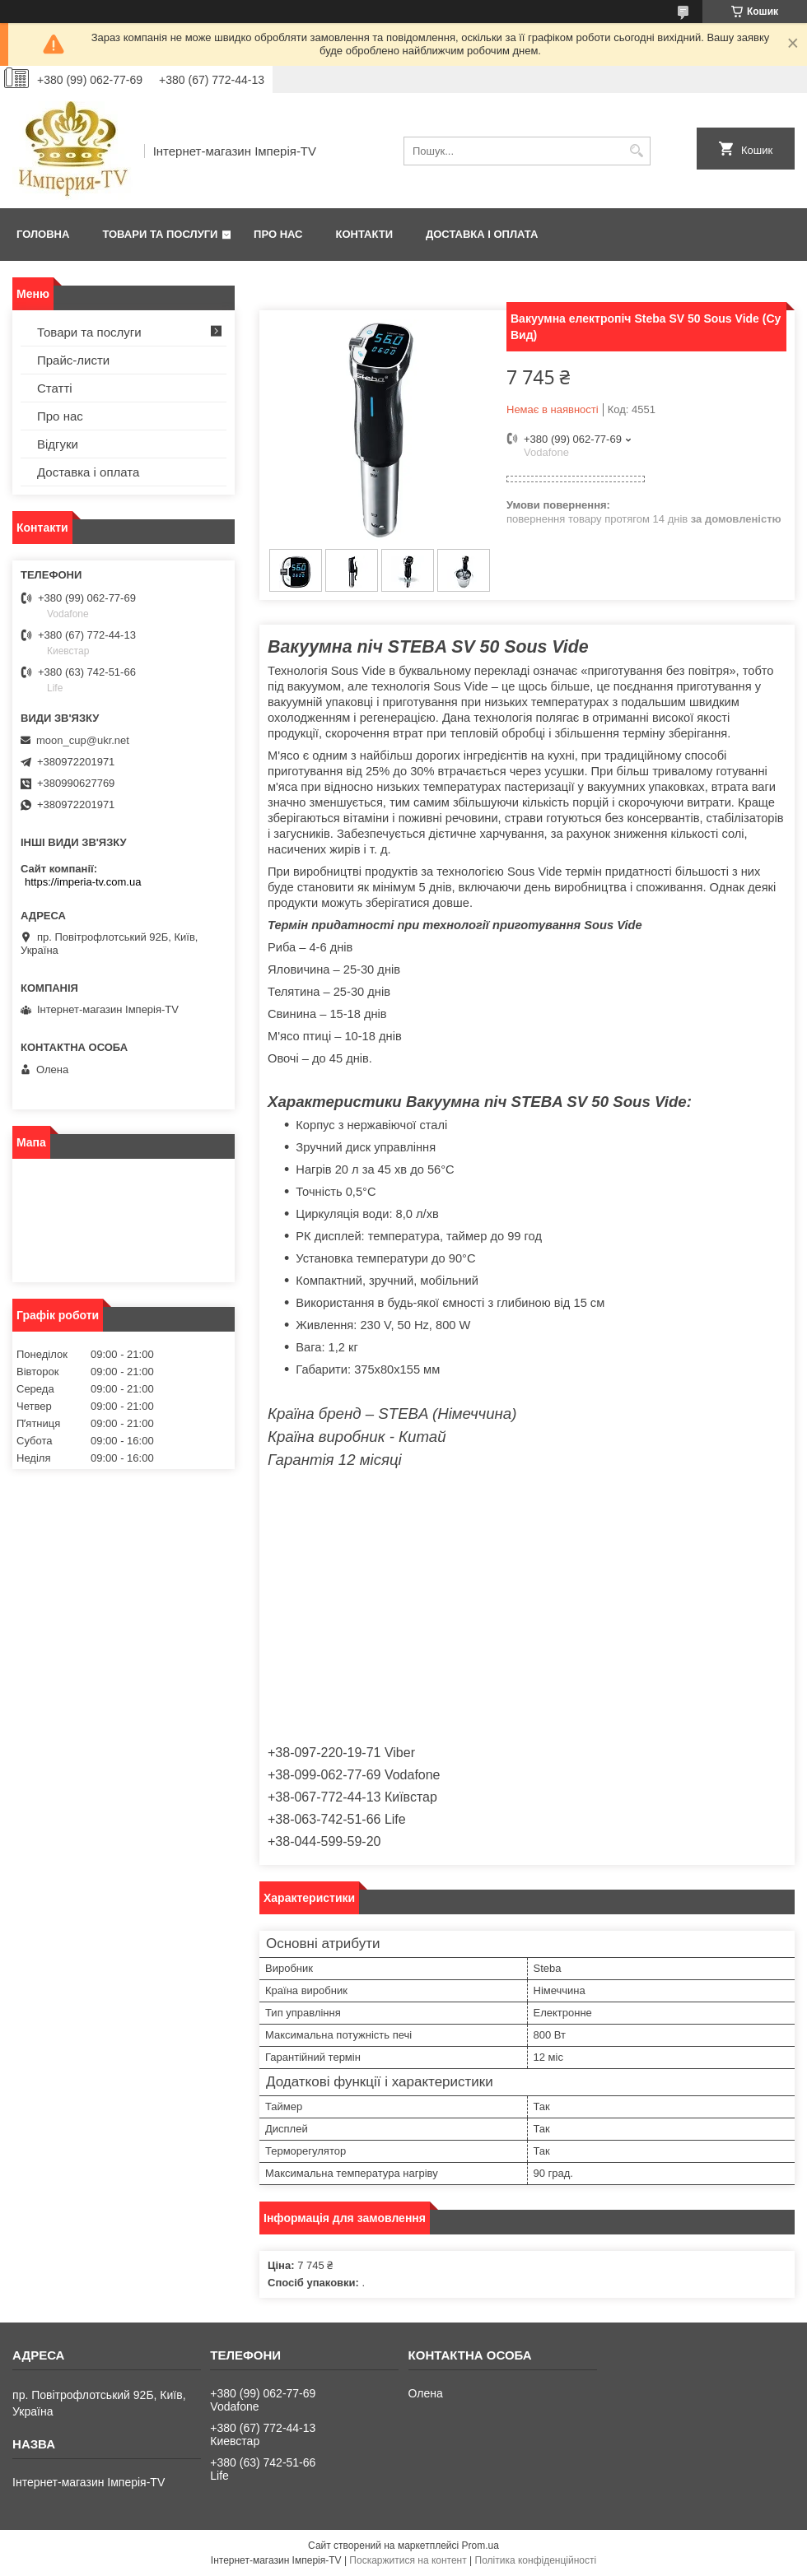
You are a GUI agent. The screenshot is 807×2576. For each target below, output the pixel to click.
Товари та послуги (159, 234)
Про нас (278, 234)
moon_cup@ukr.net (82, 740)
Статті (54, 388)
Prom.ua (480, 2545)
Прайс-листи (73, 360)
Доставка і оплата (482, 234)
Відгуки (57, 444)
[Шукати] (636, 151)
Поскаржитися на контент (407, 2560)
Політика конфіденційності (536, 2560)
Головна (42, 234)
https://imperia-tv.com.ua (83, 882)
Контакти (365, 234)
